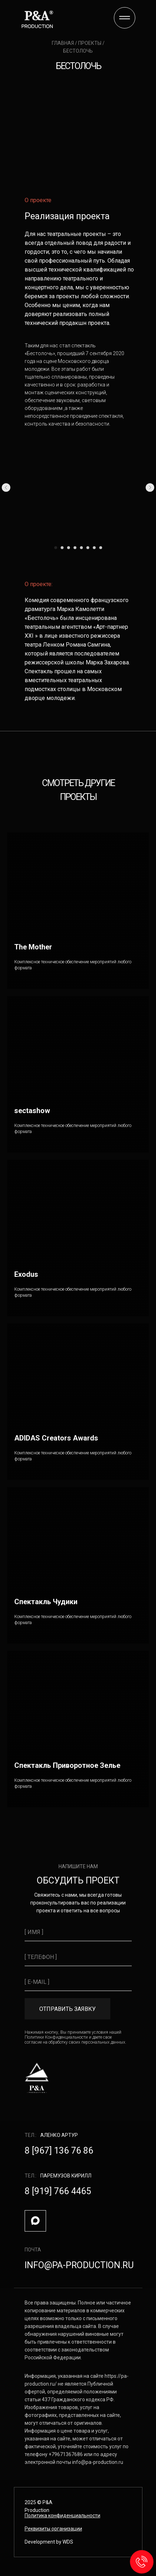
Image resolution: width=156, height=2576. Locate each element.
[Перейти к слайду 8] (100, 547)
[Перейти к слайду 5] (81, 547)
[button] (53, 2529)
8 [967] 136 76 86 (59, 2150)
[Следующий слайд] (150, 487)
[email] (78, 1982)
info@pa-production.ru (79, 2265)
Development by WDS (49, 2542)
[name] (78, 1932)
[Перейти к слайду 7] (94, 547)
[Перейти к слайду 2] (62, 547)
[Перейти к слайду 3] (68, 547)
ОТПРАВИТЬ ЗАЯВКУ (67, 2009)
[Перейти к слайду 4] (75, 547)
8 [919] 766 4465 (58, 2191)
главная (63, 43)
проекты (89, 43)
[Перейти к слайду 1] (55, 547)
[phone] (78, 1957)
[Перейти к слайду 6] (87, 547)
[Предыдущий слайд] (6, 487)
